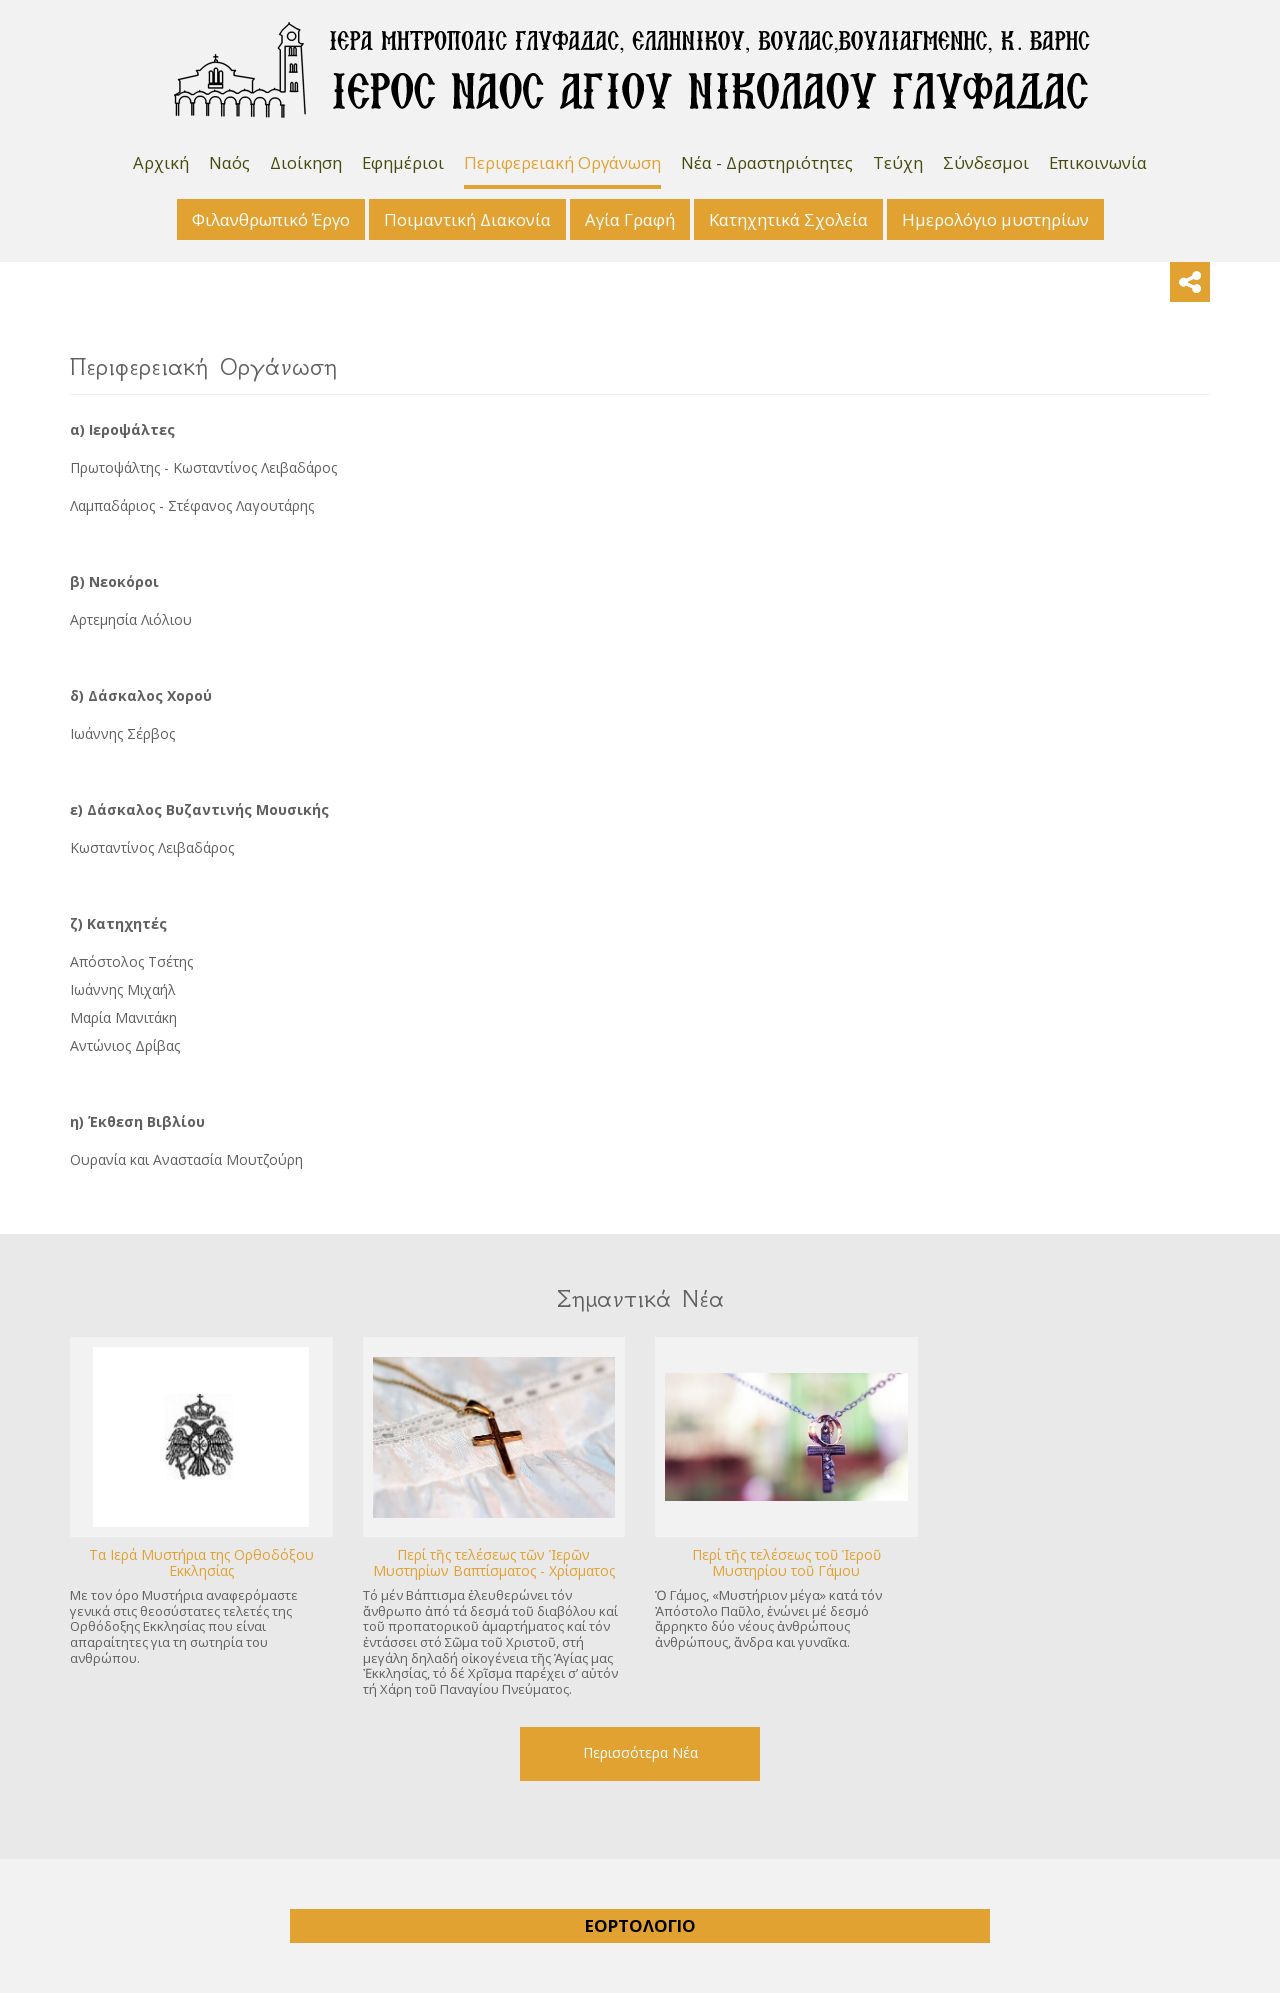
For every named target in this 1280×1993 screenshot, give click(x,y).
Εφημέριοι (403, 162)
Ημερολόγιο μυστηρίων (995, 219)
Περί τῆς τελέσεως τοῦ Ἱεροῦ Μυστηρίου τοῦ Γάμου (786, 1563)
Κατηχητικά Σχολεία (788, 219)
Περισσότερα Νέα (640, 1752)
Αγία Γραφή (630, 219)
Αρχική (161, 162)
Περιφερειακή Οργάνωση (562, 162)
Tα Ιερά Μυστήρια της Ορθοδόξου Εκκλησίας (201, 1563)
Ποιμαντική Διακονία (467, 219)
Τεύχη (898, 162)
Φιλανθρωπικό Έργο (271, 219)
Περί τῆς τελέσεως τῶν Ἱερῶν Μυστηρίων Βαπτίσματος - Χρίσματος (494, 1563)
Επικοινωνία (1098, 162)
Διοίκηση (306, 162)
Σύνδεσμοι (986, 162)
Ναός (229, 162)
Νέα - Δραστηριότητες (767, 162)
